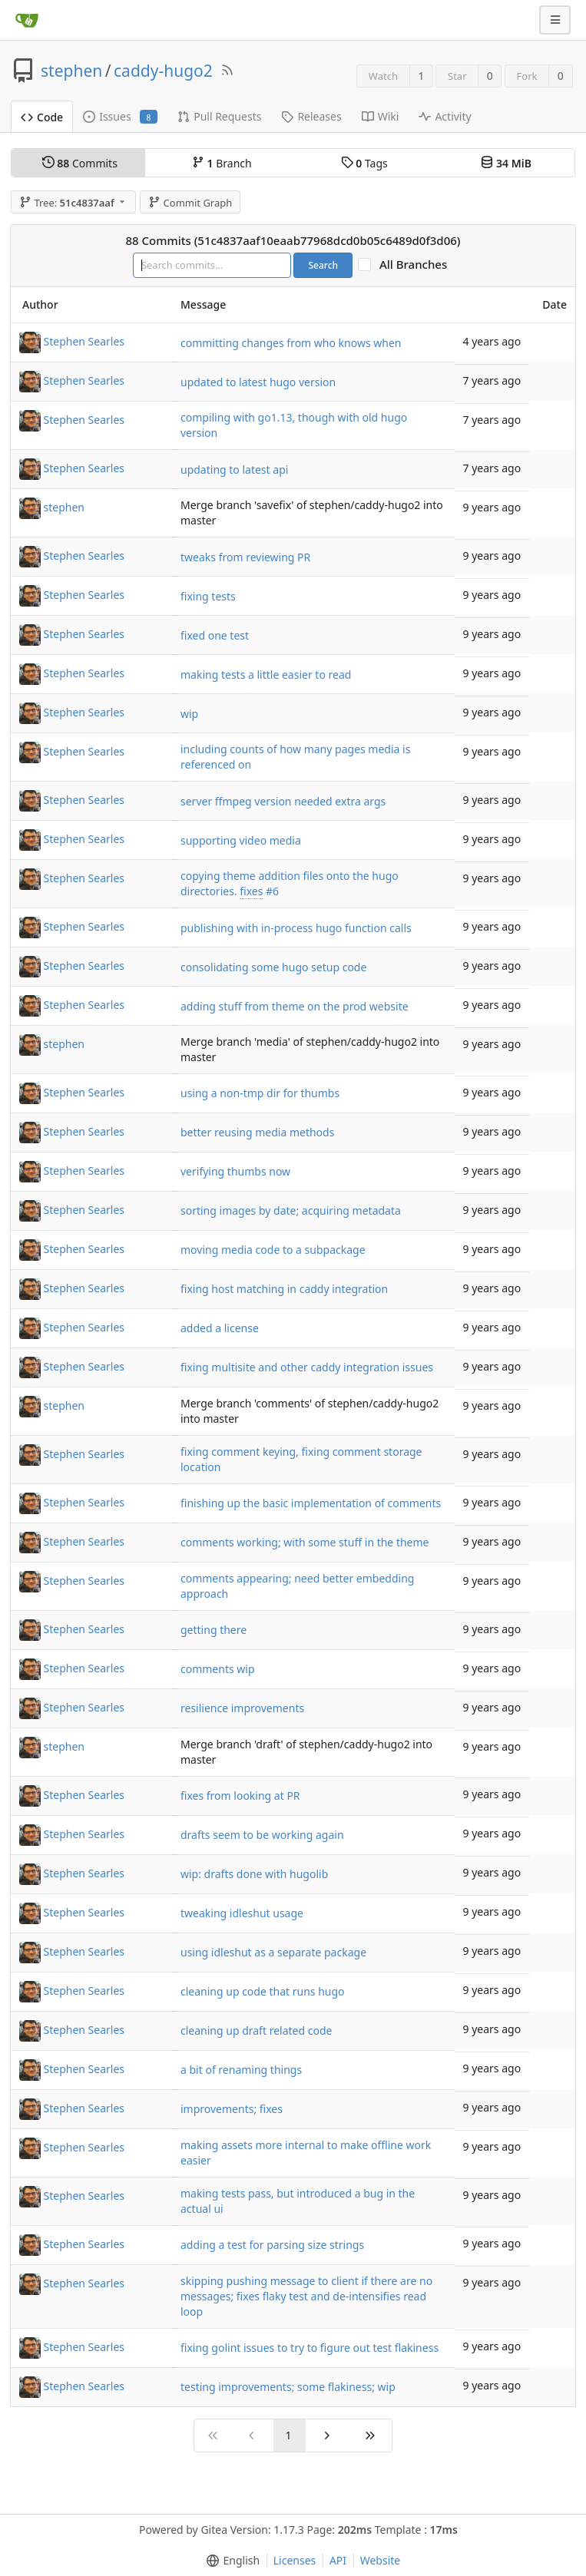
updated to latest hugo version (258, 382)
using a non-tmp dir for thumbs (259, 1093)
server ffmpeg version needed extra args (283, 801)
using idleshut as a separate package (273, 1952)
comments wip (217, 1669)
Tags (364, 163)
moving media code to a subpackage (273, 1249)
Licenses (294, 2560)
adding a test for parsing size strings (272, 2244)
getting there (213, 1629)
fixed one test (214, 635)
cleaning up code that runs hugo (262, 1991)
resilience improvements (242, 1708)
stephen (71, 70)
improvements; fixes (231, 2108)
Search (323, 265)
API (337, 2560)
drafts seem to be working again (262, 1834)
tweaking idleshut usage (241, 1913)
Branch (222, 163)
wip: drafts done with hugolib (254, 1874)
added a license (219, 1328)
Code (42, 117)
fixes (251, 891)
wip (189, 713)
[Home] (26, 19)
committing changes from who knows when (291, 343)
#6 (272, 891)
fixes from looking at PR (240, 1795)
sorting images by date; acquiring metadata (290, 1210)
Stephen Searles (84, 341)
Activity (445, 116)
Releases (311, 116)
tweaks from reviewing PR (245, 557)
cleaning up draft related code (256, 2030)
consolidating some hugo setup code (273, 967)
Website (380, 2560)
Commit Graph (190, 203)
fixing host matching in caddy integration (284, 1288)
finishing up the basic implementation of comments (310, 1503)
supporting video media (240, 840)
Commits (80, 163)
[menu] (230, 2560)
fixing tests (208, 596)
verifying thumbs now (235, 1171)
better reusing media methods (257, 1132)
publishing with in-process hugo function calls (296, 928)
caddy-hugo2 (163, 70)
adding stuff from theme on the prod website (294, 1006)
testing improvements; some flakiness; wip (288, 2386)
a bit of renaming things (241, 2069)
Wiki (380, 116)
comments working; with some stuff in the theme (304, 1542)
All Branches (417, 264)
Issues (120, 116)
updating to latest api (234, 469)
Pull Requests (219, 116)
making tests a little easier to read (265, 674)
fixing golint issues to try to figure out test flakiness (309, 2347)
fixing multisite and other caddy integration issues (306, 1367)
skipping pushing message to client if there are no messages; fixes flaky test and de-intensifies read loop (306, 2296)
